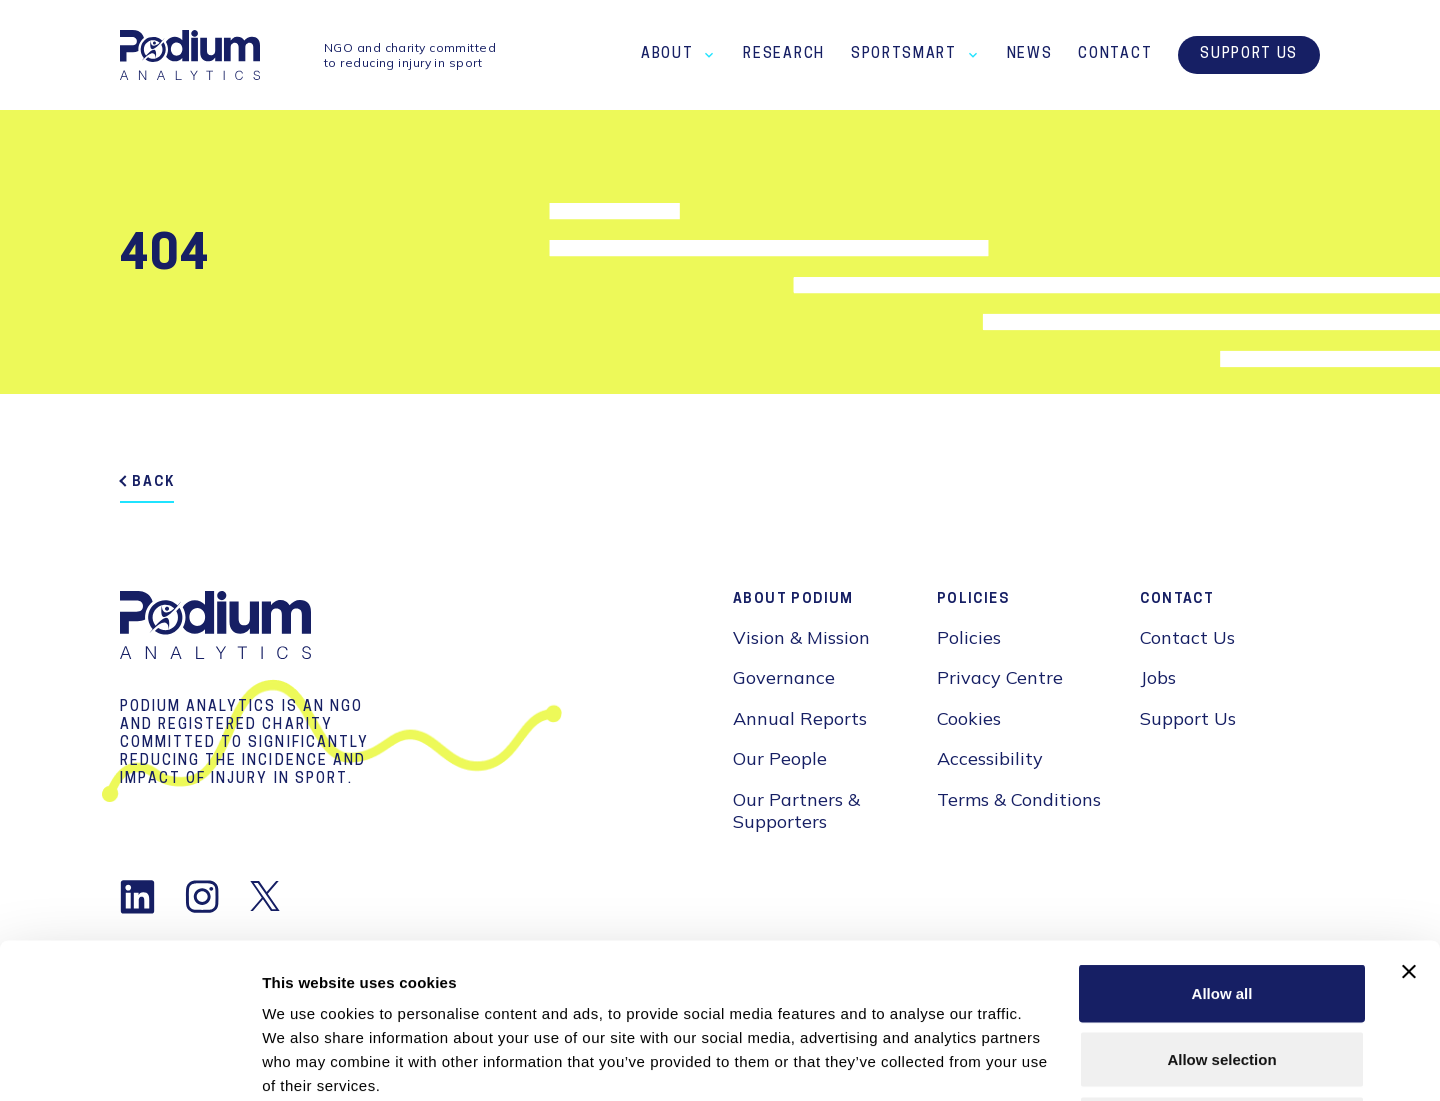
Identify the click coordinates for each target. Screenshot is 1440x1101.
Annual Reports (800, 718)
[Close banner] (1409, 817)
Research (783, 54)
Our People (780, 758)
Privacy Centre (1000, 677)
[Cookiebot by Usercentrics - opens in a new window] (129, 1062)
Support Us (1249, 55)
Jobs (1158, 677)
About (667, 54)
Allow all (1222, 838)
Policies (969, 637)
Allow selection (1221, 904)
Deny (1222, 969)
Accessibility (990, 758)
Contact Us (1187, 637)
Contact (1115, 54)
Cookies (969, 718)
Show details (1049, 1061)
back (154, 482)
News (1030, 54)
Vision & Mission (801, 637)
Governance (784, 677)
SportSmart (904, 54)
